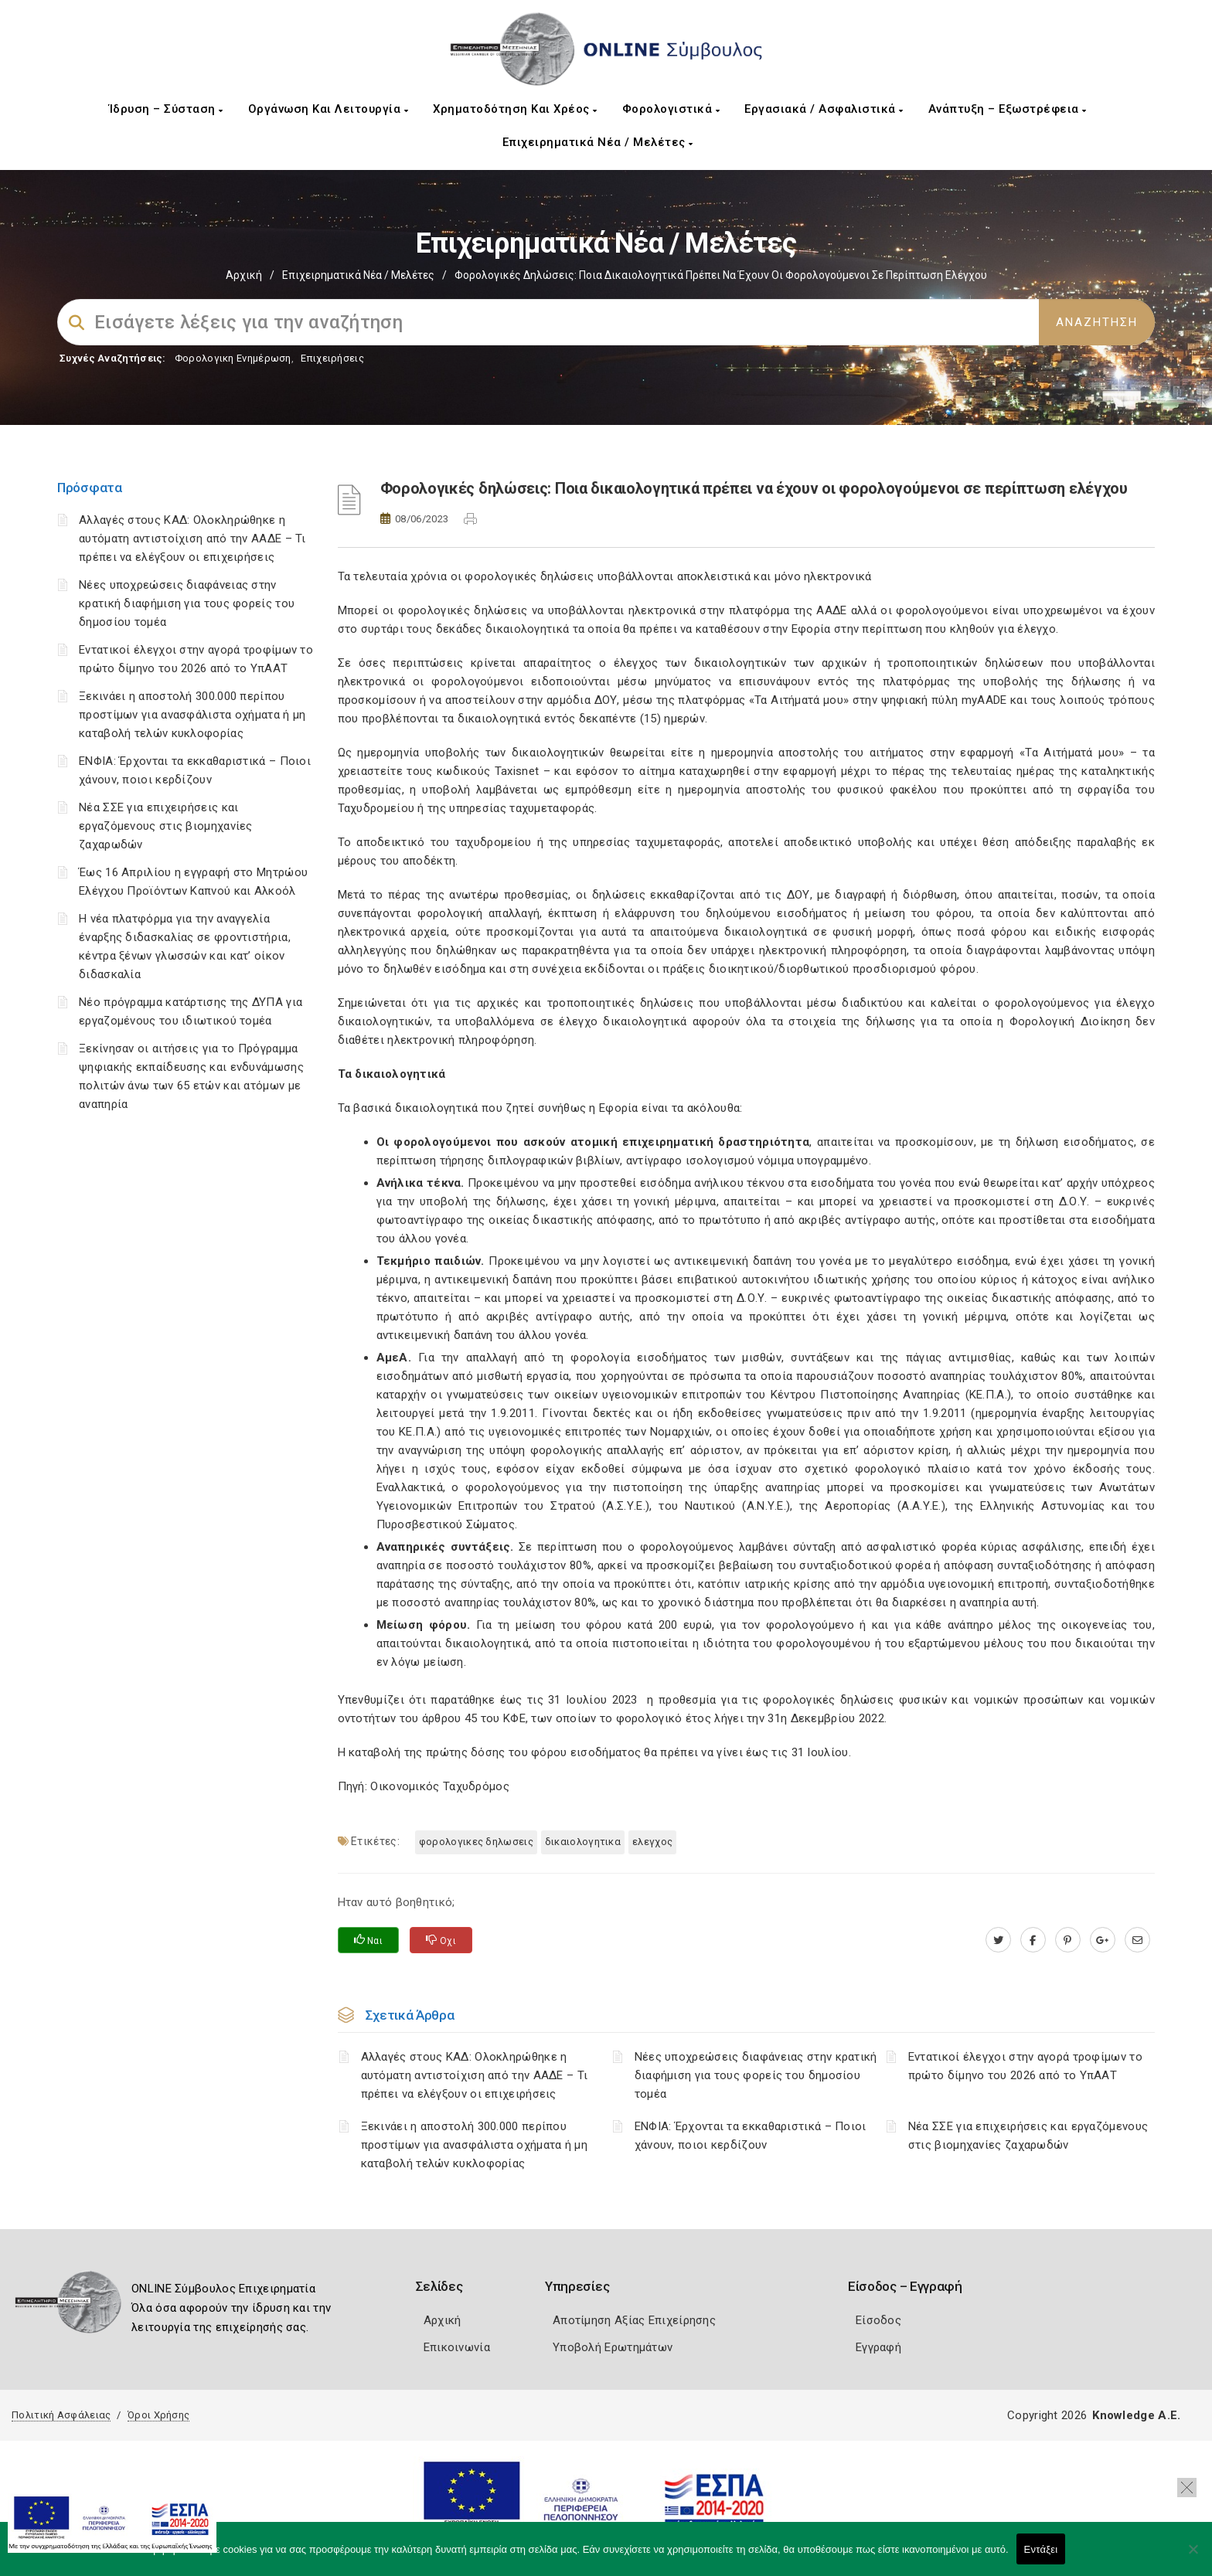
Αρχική (244, 275)
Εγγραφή (878, 2347)
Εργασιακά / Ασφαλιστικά (824, 109)
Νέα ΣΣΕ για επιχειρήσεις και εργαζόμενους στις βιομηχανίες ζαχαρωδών (166, 825)
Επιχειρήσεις (332, 358)
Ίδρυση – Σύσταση (166, 109)
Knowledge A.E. (1136, 2415)
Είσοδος (878, 2320)
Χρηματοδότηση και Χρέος (515, 109)
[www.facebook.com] (1033, 1940)
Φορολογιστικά (671, 109)
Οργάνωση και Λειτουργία (328, 109)
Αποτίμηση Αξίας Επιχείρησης (634, 2320)
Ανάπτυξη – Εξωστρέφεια (1007, 109)
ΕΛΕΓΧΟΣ (652, 1841)
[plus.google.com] (1102, 1940)
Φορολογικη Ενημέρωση (233, 358)
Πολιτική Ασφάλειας (61, 2415)
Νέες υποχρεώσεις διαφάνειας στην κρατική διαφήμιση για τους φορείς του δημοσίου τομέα (186, 603)
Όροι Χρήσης (158, 2415)
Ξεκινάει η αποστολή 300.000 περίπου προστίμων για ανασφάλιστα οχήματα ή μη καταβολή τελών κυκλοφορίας (192, 714)
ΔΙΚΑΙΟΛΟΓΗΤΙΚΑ (583, 1841)
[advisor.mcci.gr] (1137, 1940)
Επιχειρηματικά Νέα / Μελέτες (597, 142)
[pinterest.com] (1067, 1940)
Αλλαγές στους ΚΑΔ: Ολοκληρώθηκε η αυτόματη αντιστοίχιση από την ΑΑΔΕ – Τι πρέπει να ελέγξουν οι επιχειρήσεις (192, 538)
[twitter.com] (998, 1940)
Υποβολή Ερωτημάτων (612, 2347)
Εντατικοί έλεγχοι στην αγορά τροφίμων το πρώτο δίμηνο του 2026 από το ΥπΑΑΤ (1025, 2066)
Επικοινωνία (457, 2347)
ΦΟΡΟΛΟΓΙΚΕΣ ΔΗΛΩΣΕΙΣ (476, 1841)
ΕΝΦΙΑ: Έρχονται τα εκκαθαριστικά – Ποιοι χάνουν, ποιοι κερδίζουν (750, 2135)
